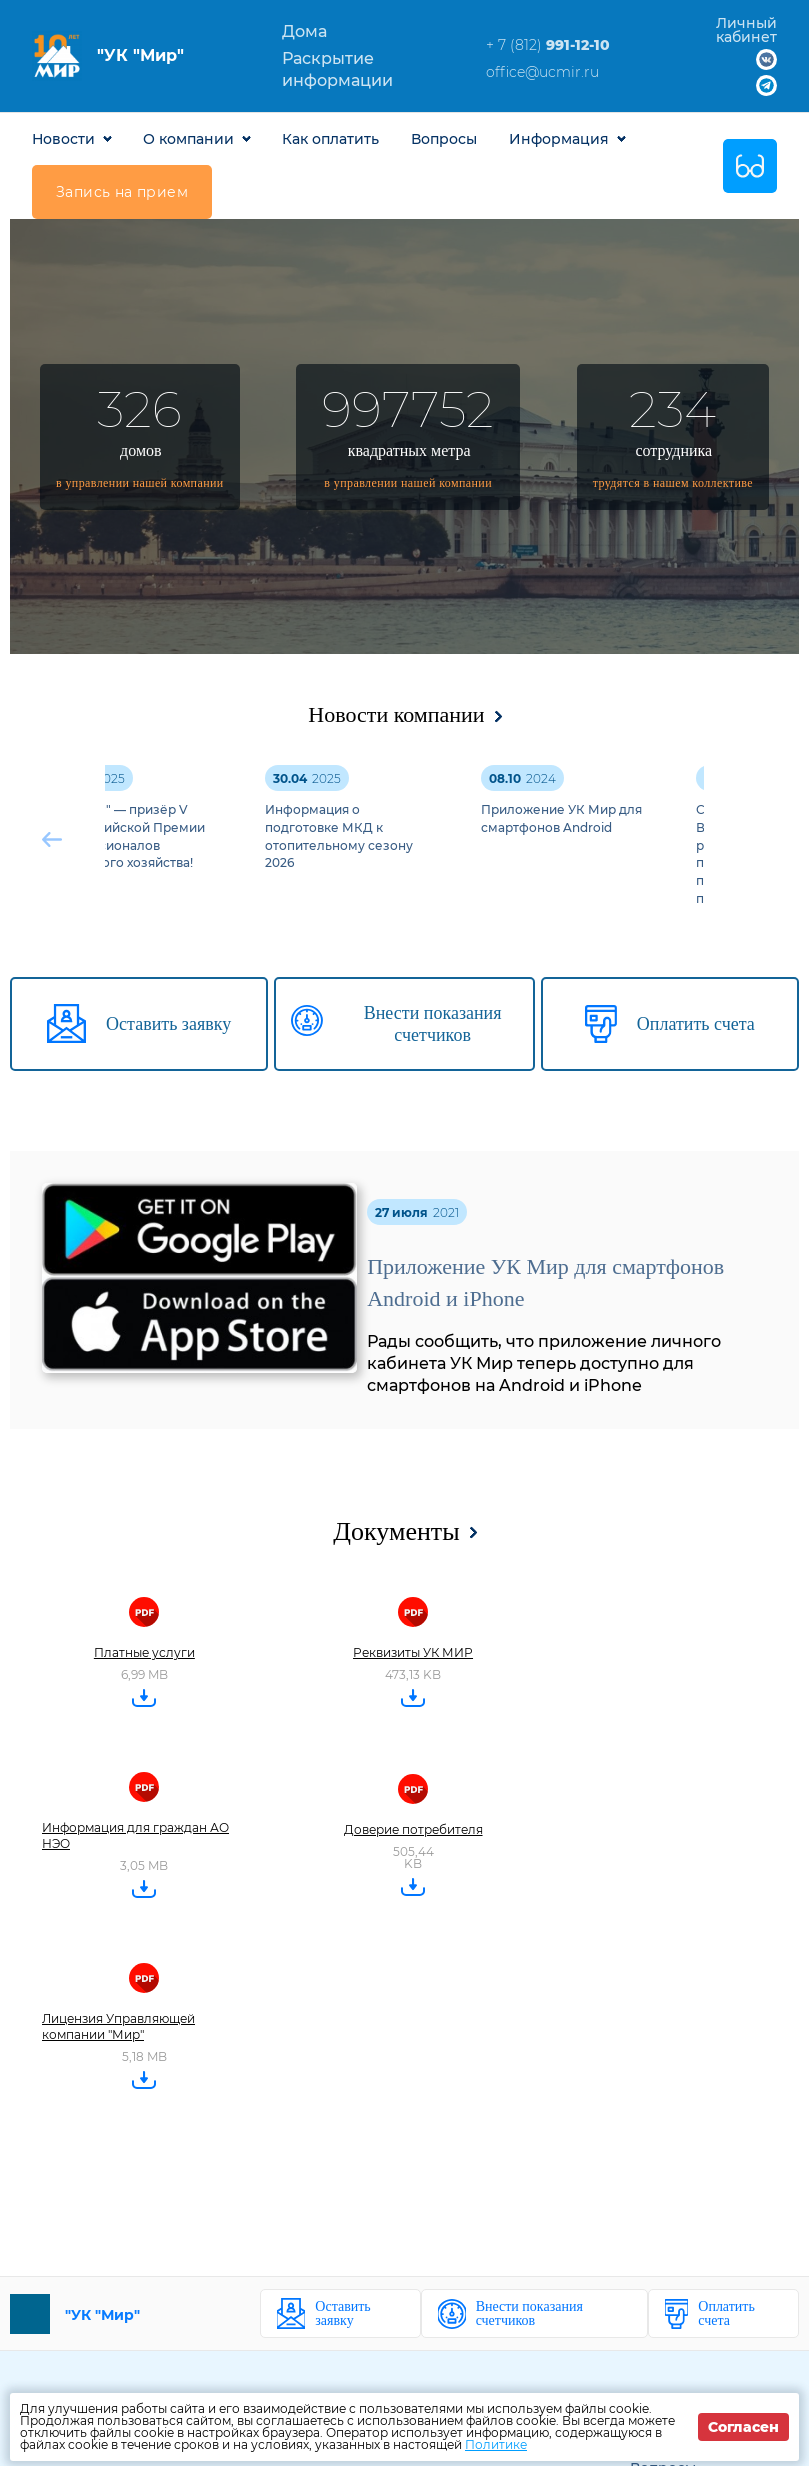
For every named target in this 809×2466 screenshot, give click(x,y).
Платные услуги (144, 1652)
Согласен (743, 2427)
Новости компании (396, 714)
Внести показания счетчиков (529, 2314)
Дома (304, 31)
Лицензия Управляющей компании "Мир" (118, 2026)
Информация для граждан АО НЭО (135, 1835)
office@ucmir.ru (542, 72)
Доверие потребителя (413, 1829)
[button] (756, 839)
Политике (496, 2444)
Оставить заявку (342, 2314)
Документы (396, 1531)
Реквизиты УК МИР (413, 1652)
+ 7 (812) (548, 45)
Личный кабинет (746, 30)
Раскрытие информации (337, 69)
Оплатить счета (726, 2314)
